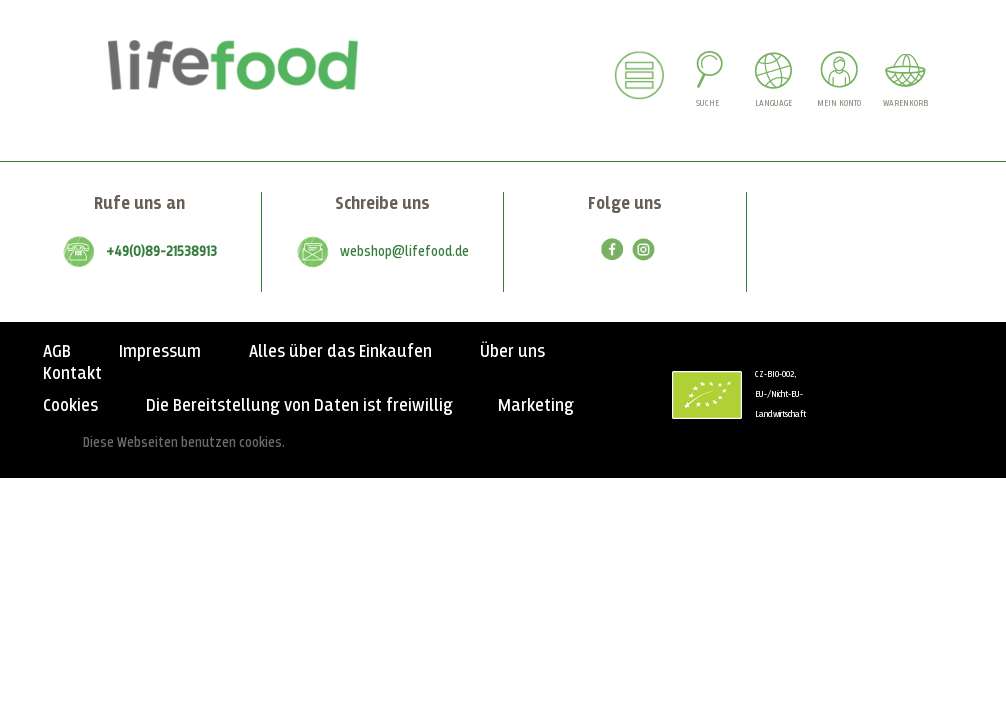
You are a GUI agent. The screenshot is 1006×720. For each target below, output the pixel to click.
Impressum (160, 352)
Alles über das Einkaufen (340, 352)
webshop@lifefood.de (404, 252)
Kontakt (72, 374)
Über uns (512, 352)
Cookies (70, 406)
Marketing (536, 406)
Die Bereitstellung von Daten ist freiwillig (299, 406)
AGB (57, 352)
